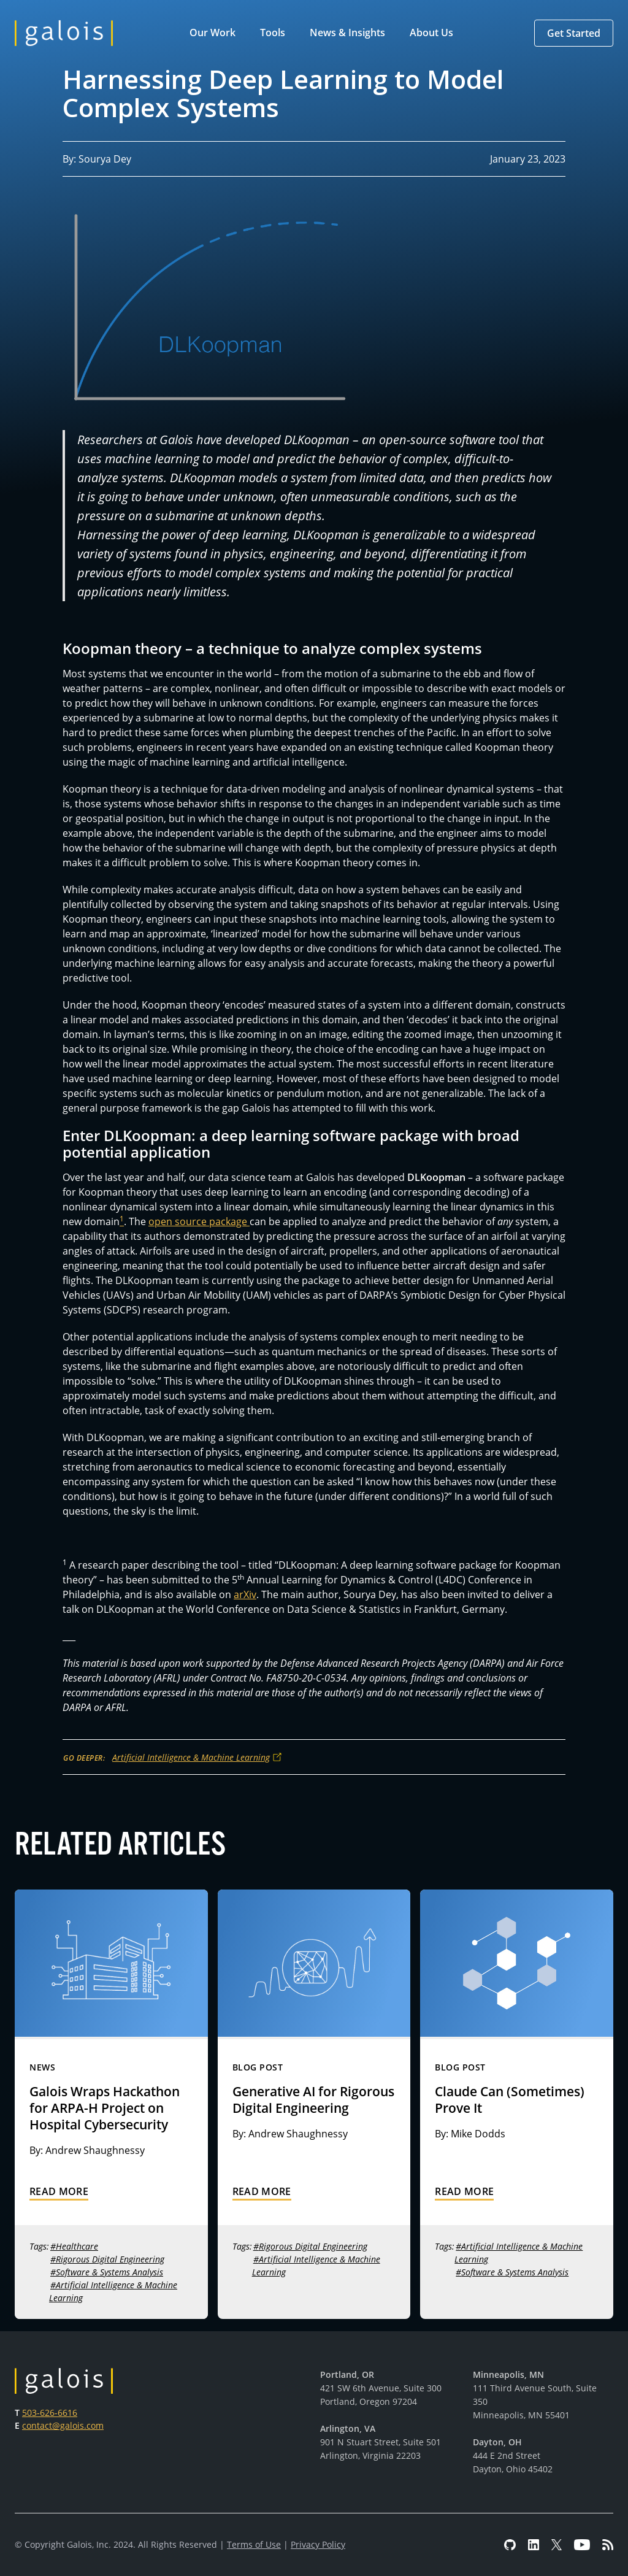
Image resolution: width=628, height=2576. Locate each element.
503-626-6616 (49, 2412)
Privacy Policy (318, 2544)
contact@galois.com (63, 2425)
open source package (199, 1221)
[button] (215, 33)
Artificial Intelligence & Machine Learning (191, 1757)
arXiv (245, 1594)
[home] (64, 33)
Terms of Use (254, 2544)
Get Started (573, 33)
